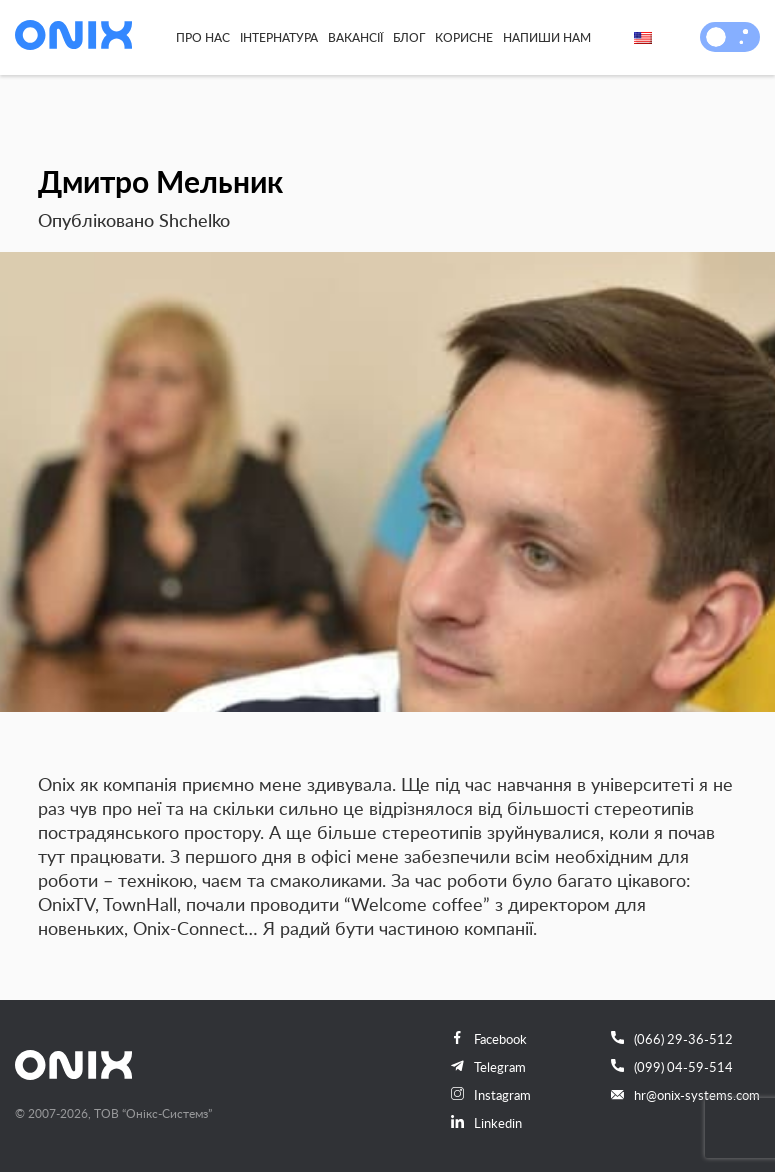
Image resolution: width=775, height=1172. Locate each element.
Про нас (203, 37)
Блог (409, 37)
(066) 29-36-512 (672, 1039)
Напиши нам (547, 37)
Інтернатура (279, 37)
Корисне (464, 37)
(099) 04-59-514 (672, 1067)
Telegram (488, 1067)
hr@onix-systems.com (685, 1095)
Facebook (489, 1039)
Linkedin (486, 1123)
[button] (716, 37)
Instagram (491, 1095)
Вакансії (355, 37)
